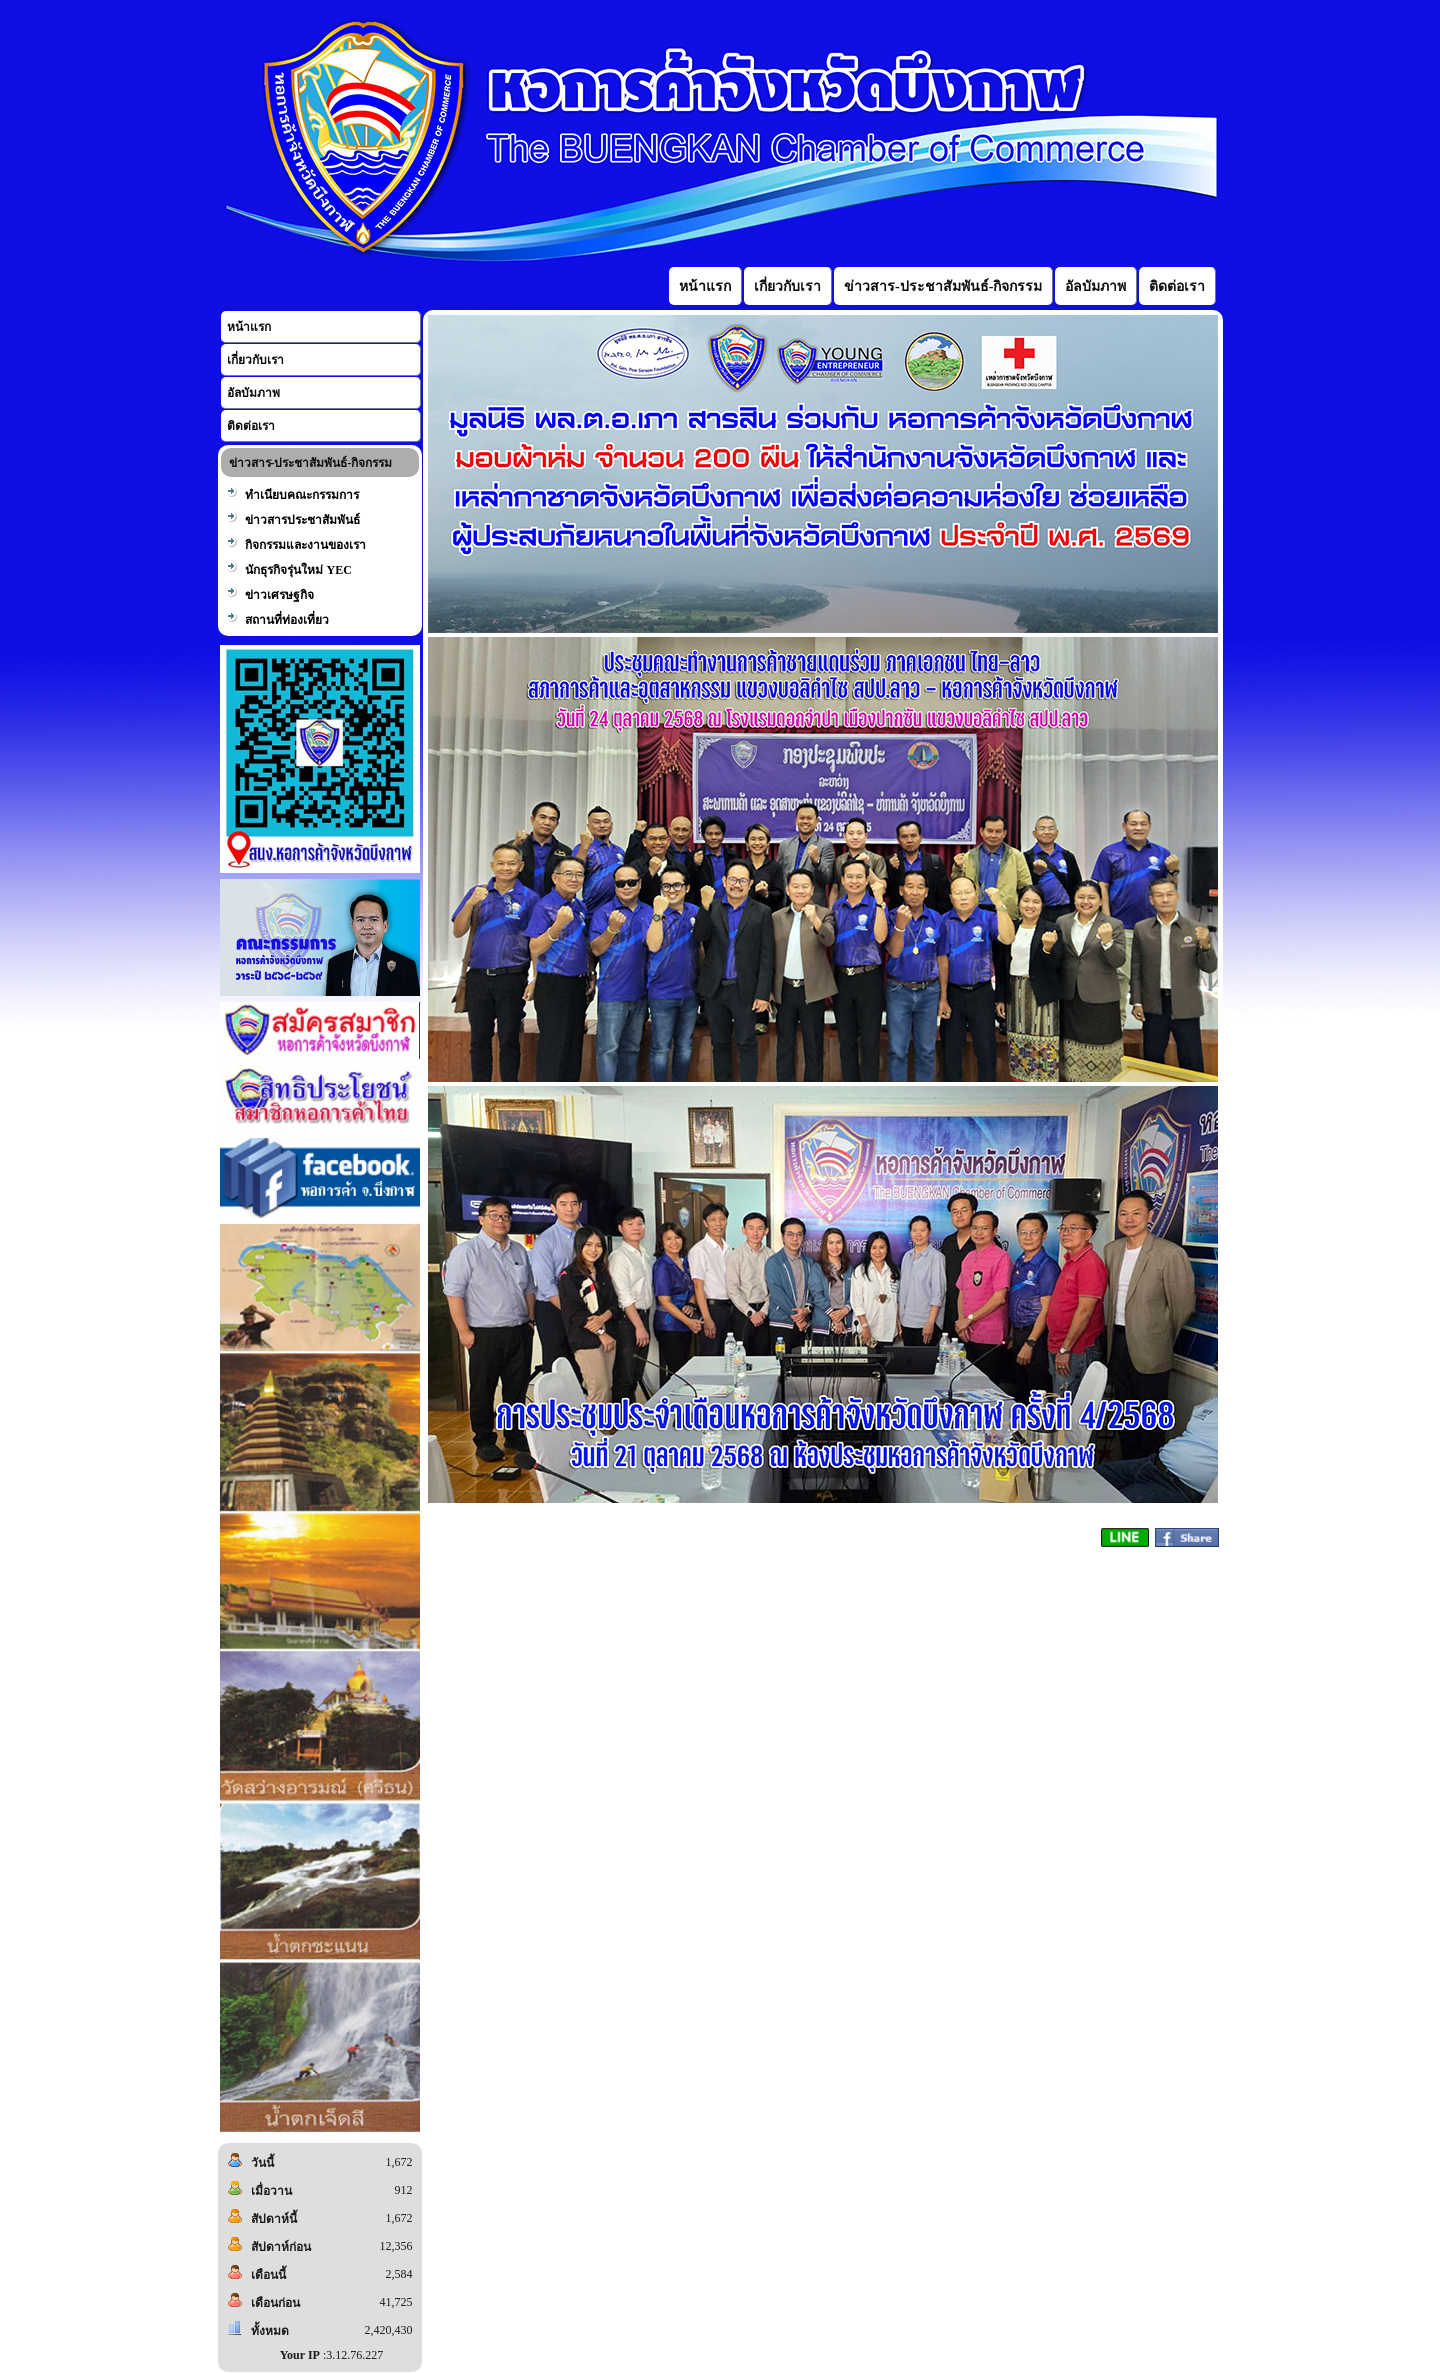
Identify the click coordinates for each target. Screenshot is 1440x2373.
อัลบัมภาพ (253, 393)
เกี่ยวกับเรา (255, 360)
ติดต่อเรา (251, 426)
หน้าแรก (249, 327)
